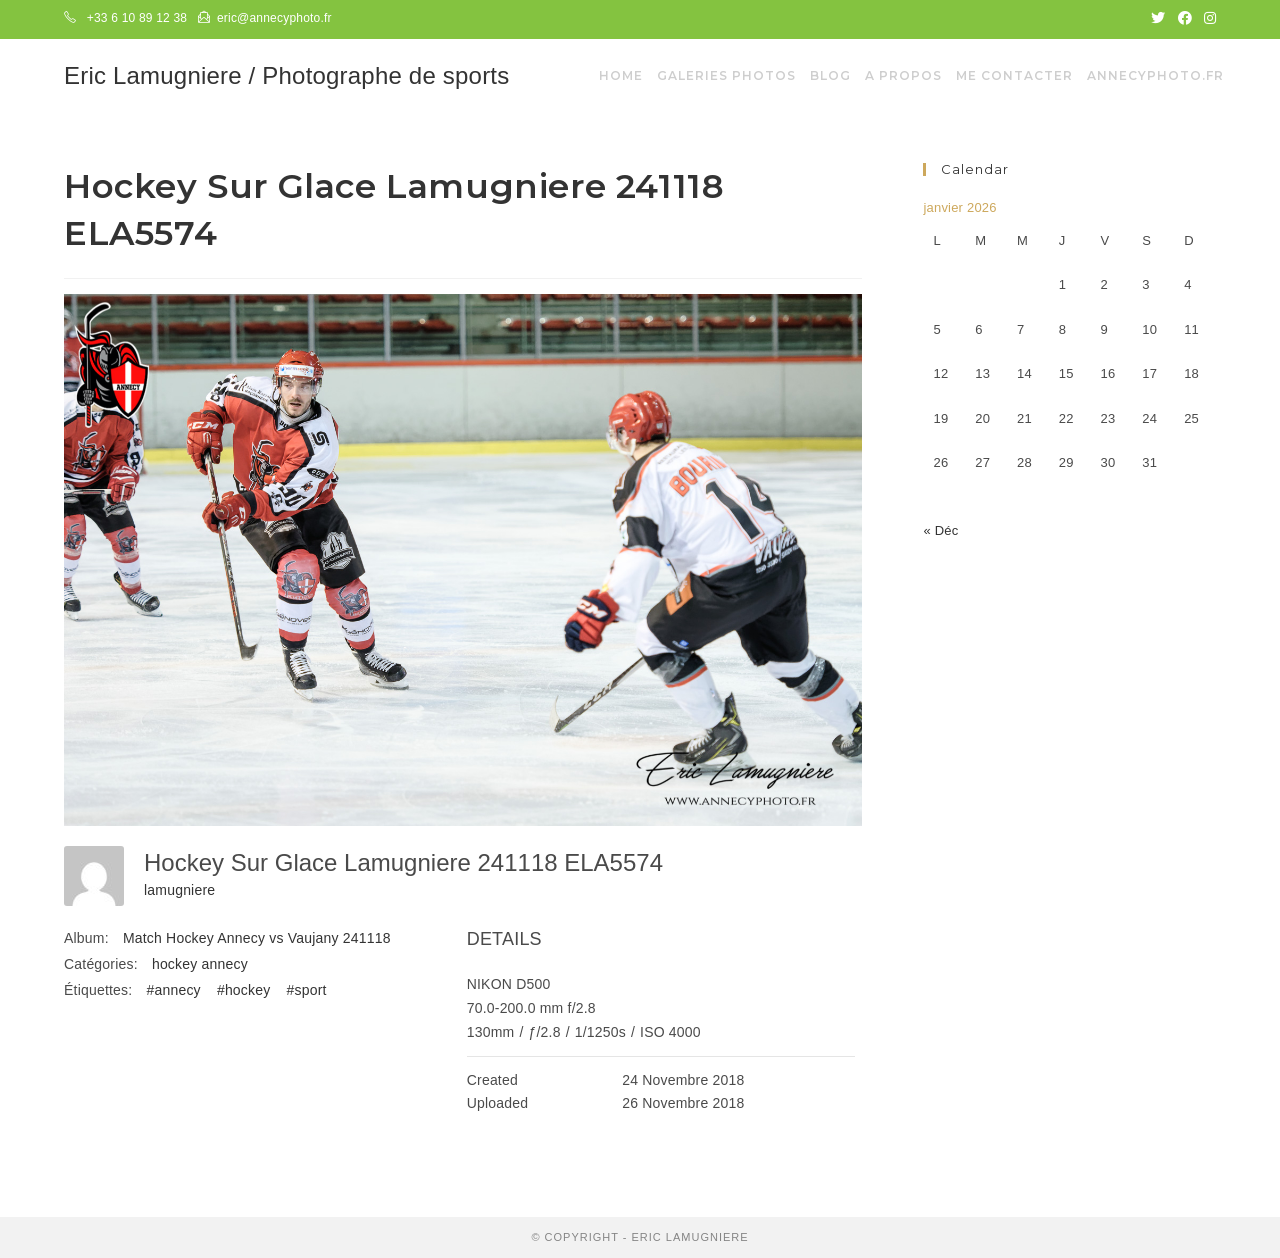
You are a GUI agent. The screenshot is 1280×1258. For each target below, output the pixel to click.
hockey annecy (200, 964)
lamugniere (179, 890)
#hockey (244, 990)
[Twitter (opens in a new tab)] (1158, 19)
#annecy (173, 990)
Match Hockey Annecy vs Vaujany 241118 (257, 938)
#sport (307, 990)
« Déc (940, 530)
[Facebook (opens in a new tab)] (1185, 19)
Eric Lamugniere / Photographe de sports (286, 75)
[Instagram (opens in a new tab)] (1207, 19)
